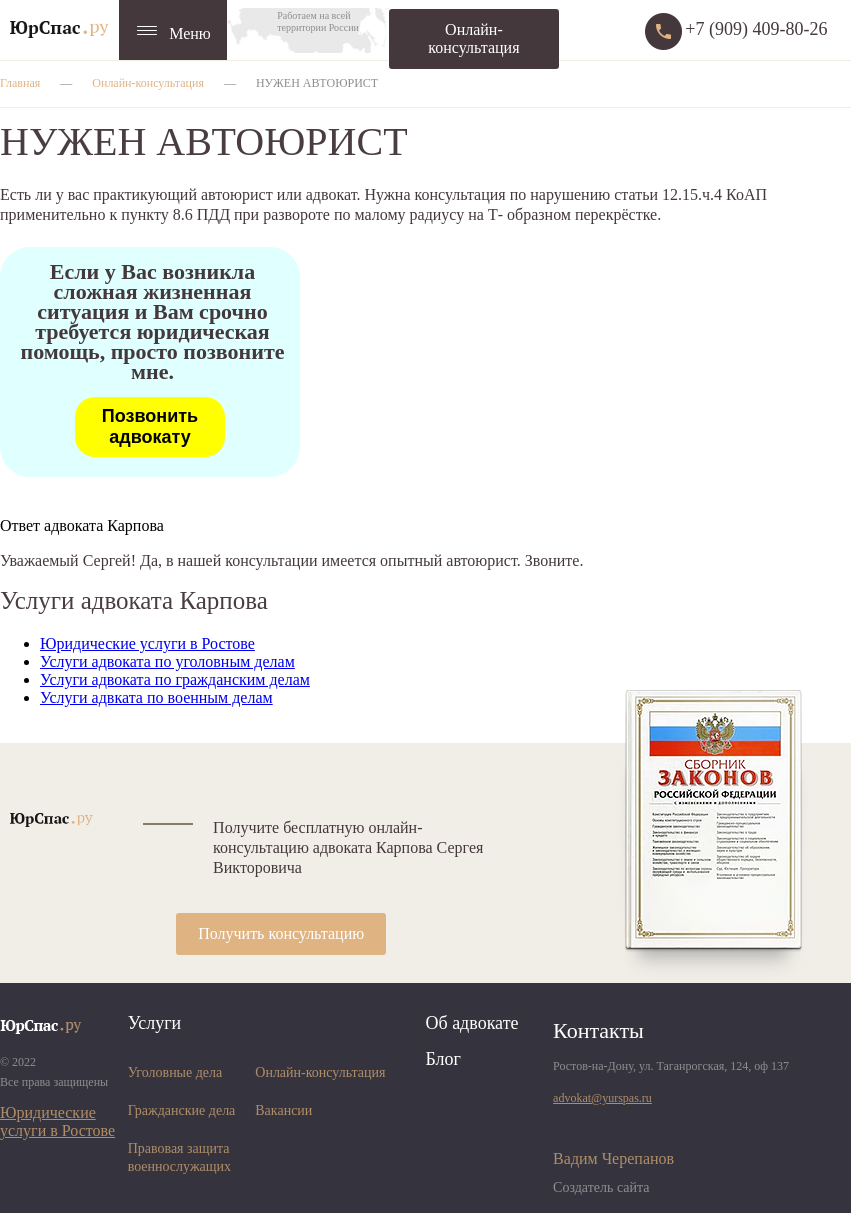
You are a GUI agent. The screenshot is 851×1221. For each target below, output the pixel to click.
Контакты (598, 1030)
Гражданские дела (182, 1110)
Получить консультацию (281, 933)
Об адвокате (471, 1023)
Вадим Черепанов (613, 1158)
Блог (442, 1059)
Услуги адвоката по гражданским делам (175, 679)
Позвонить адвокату (150, 426)
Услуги (155, 1023)
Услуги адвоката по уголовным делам (167, 661)
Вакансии (283, 1110)
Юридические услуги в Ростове (147, 643)
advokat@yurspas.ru (602, 1098)
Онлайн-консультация (473, 38)
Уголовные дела (175, 1072)
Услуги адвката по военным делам (156, 697)
